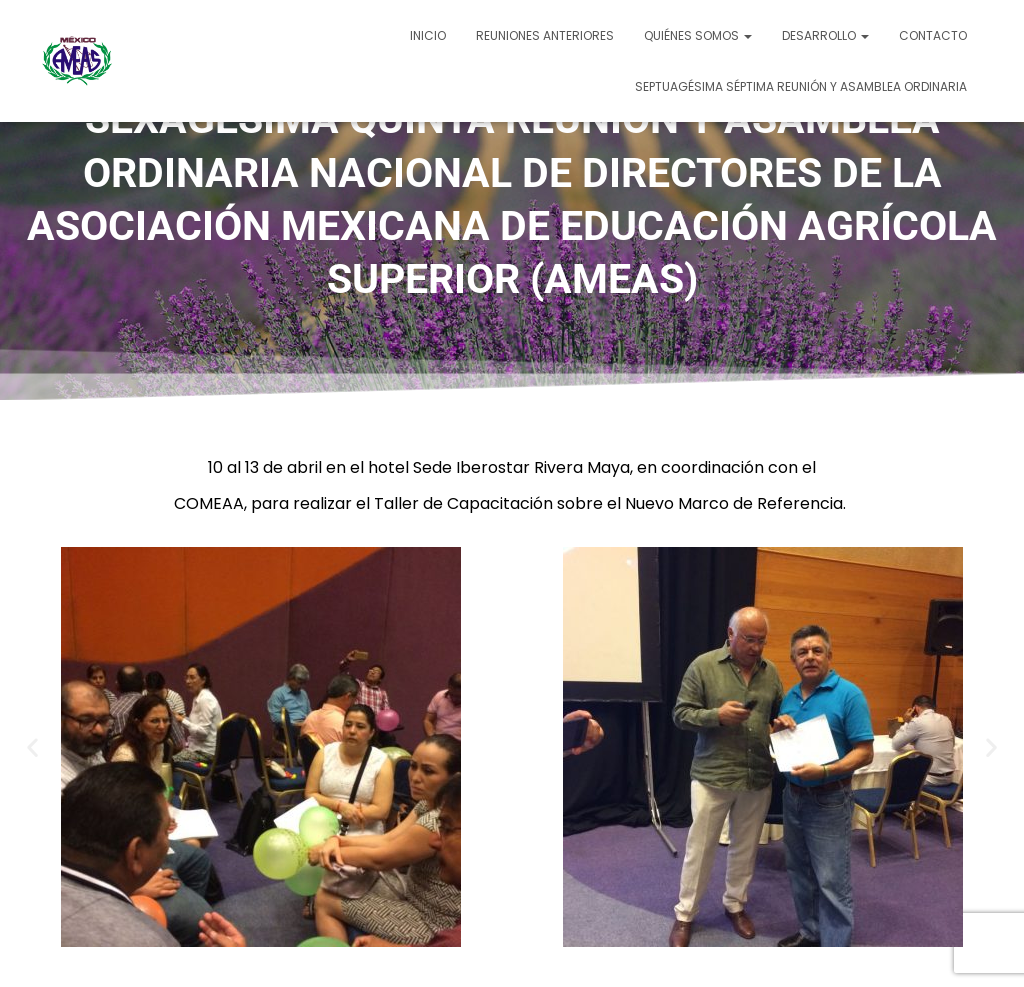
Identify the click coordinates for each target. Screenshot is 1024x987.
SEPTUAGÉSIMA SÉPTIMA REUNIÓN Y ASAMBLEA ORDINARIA (801, 86)
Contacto (933, 35)
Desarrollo (825, 35)
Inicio (428, 35)
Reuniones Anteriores (545, 35)
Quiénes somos (698, 35)
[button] (32, 746)
